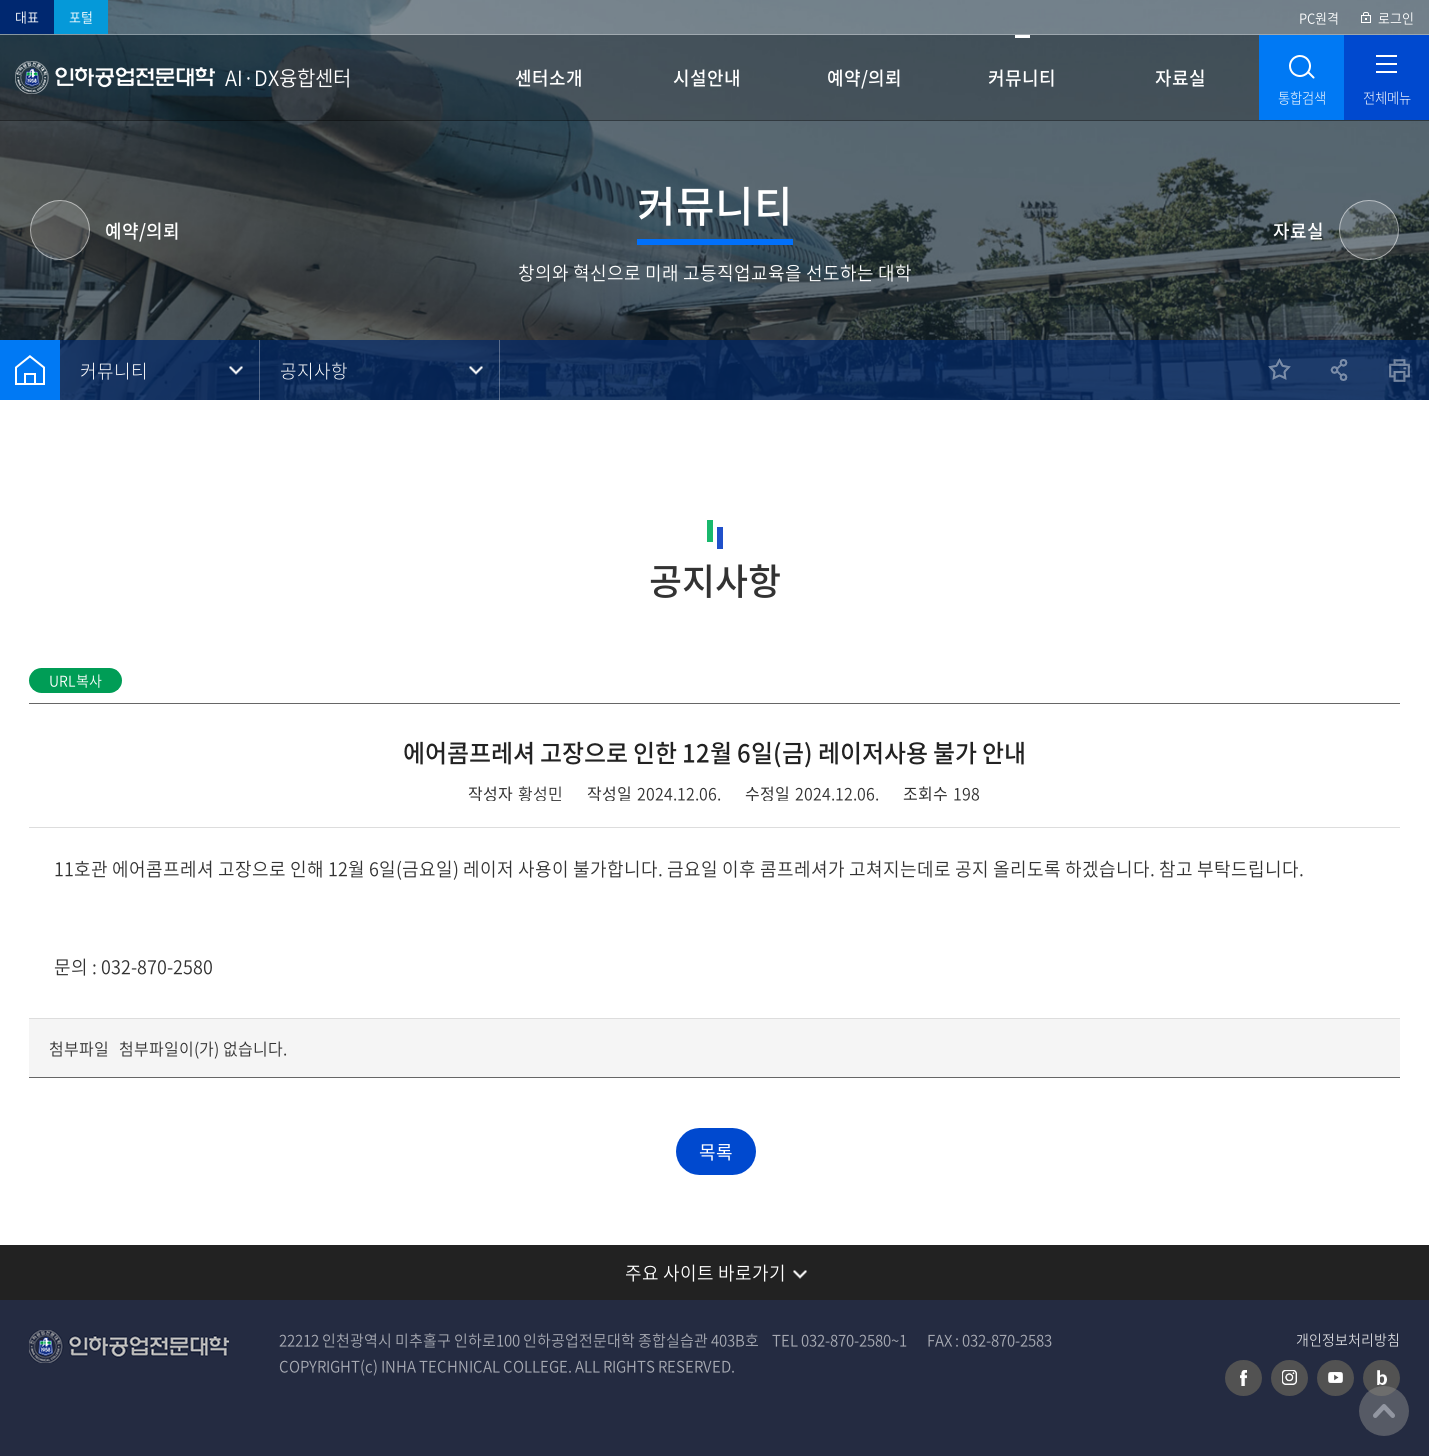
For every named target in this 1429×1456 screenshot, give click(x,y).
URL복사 (75, 680)
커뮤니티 (1022, 77)
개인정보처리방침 (1348, 1339)
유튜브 (1335, 1378)
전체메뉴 (1387, 97)
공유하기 (1339, 370)
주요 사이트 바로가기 (705, 1272)
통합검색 (1302, 97)
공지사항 (314, 370)
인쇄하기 (1399, 370)
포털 (81, 16)
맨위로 (1384, 1411)
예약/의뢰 (864, 77)
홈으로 (30, 370)
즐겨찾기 (1279, 370)
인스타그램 (1289, 1378)
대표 (27, 16)
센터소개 (549, 77)
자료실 (1180, 77)
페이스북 (1243, 1378)
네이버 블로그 (1381, 1378)
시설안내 (707, 77)
